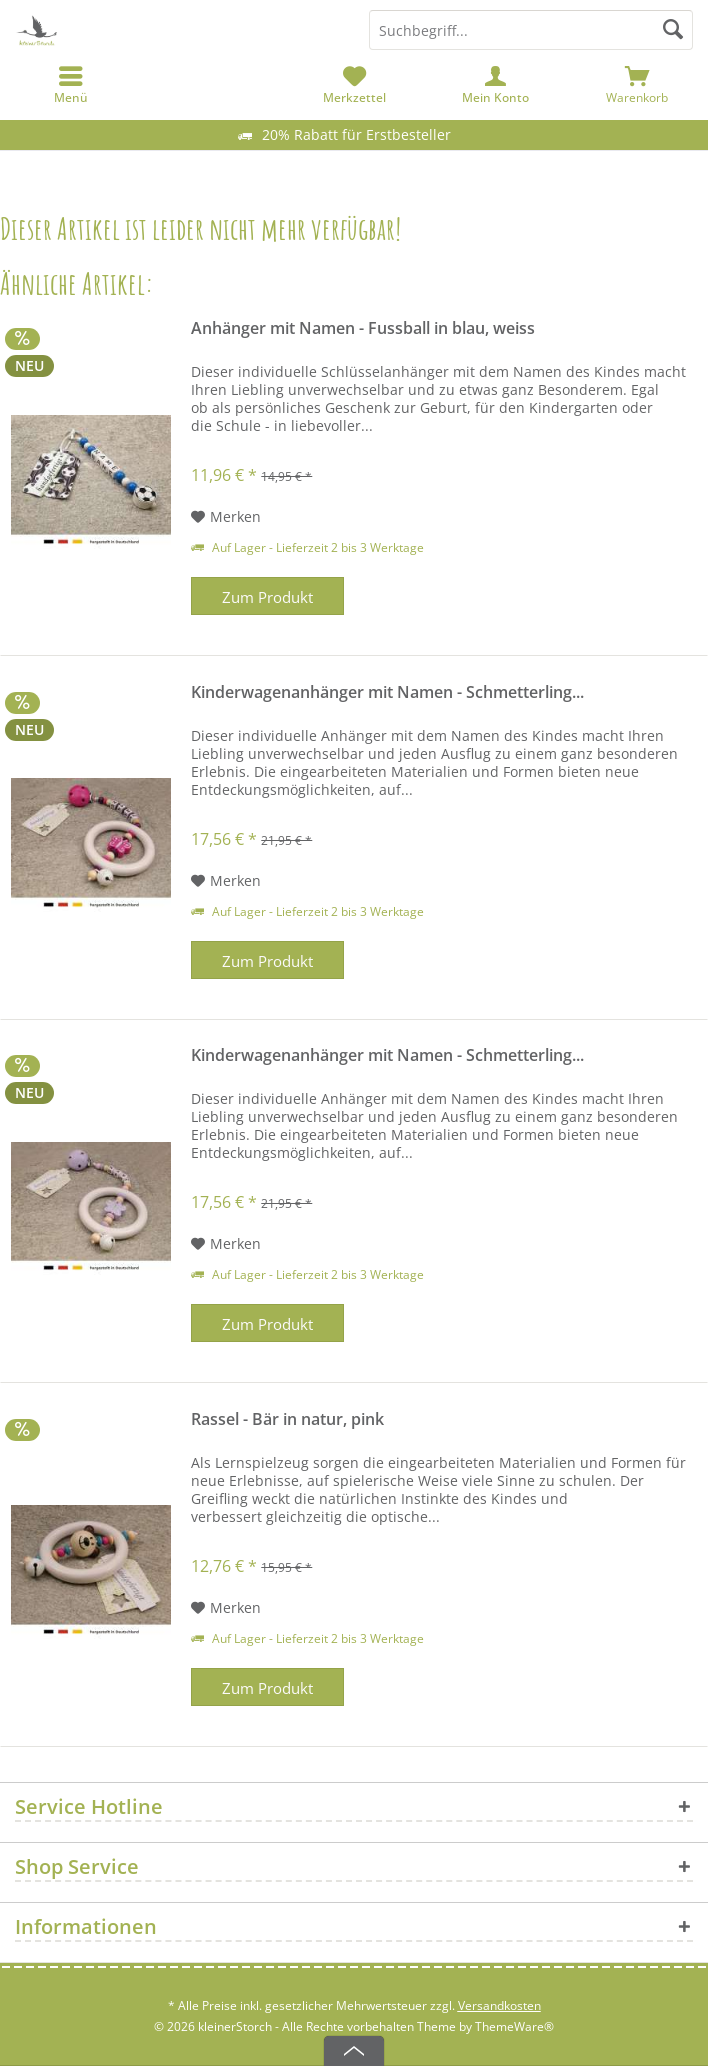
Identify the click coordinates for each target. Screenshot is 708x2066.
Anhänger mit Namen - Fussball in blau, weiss (363, 328)
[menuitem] (637, 85)
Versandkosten (499, 2005)
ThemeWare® (514, 2026)
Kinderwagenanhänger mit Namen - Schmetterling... (387, 692)
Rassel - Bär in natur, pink (287, 1419)
